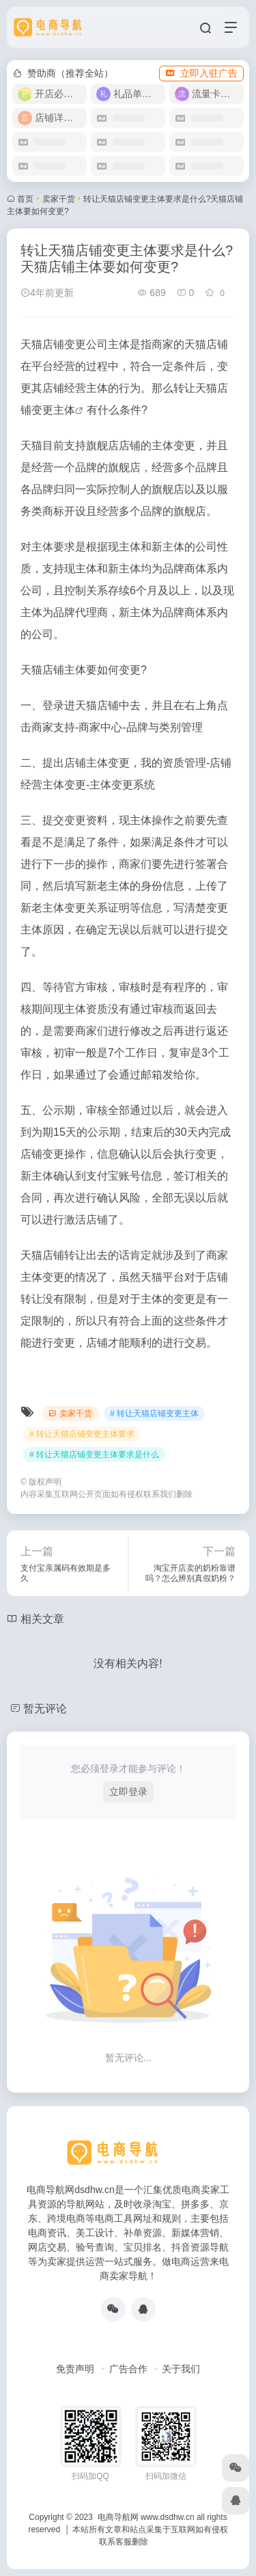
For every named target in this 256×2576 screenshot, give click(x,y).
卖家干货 (58, 199)
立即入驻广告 (201, 73)
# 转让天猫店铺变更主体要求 (81, 1434)
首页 (25, 199)
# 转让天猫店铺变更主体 (154, 1413)
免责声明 (75, 2368)
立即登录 (128, 1791)
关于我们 (181, 2368)
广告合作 (128, 2368)
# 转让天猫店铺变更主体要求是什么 (94, 1454)
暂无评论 (45, 1708)
